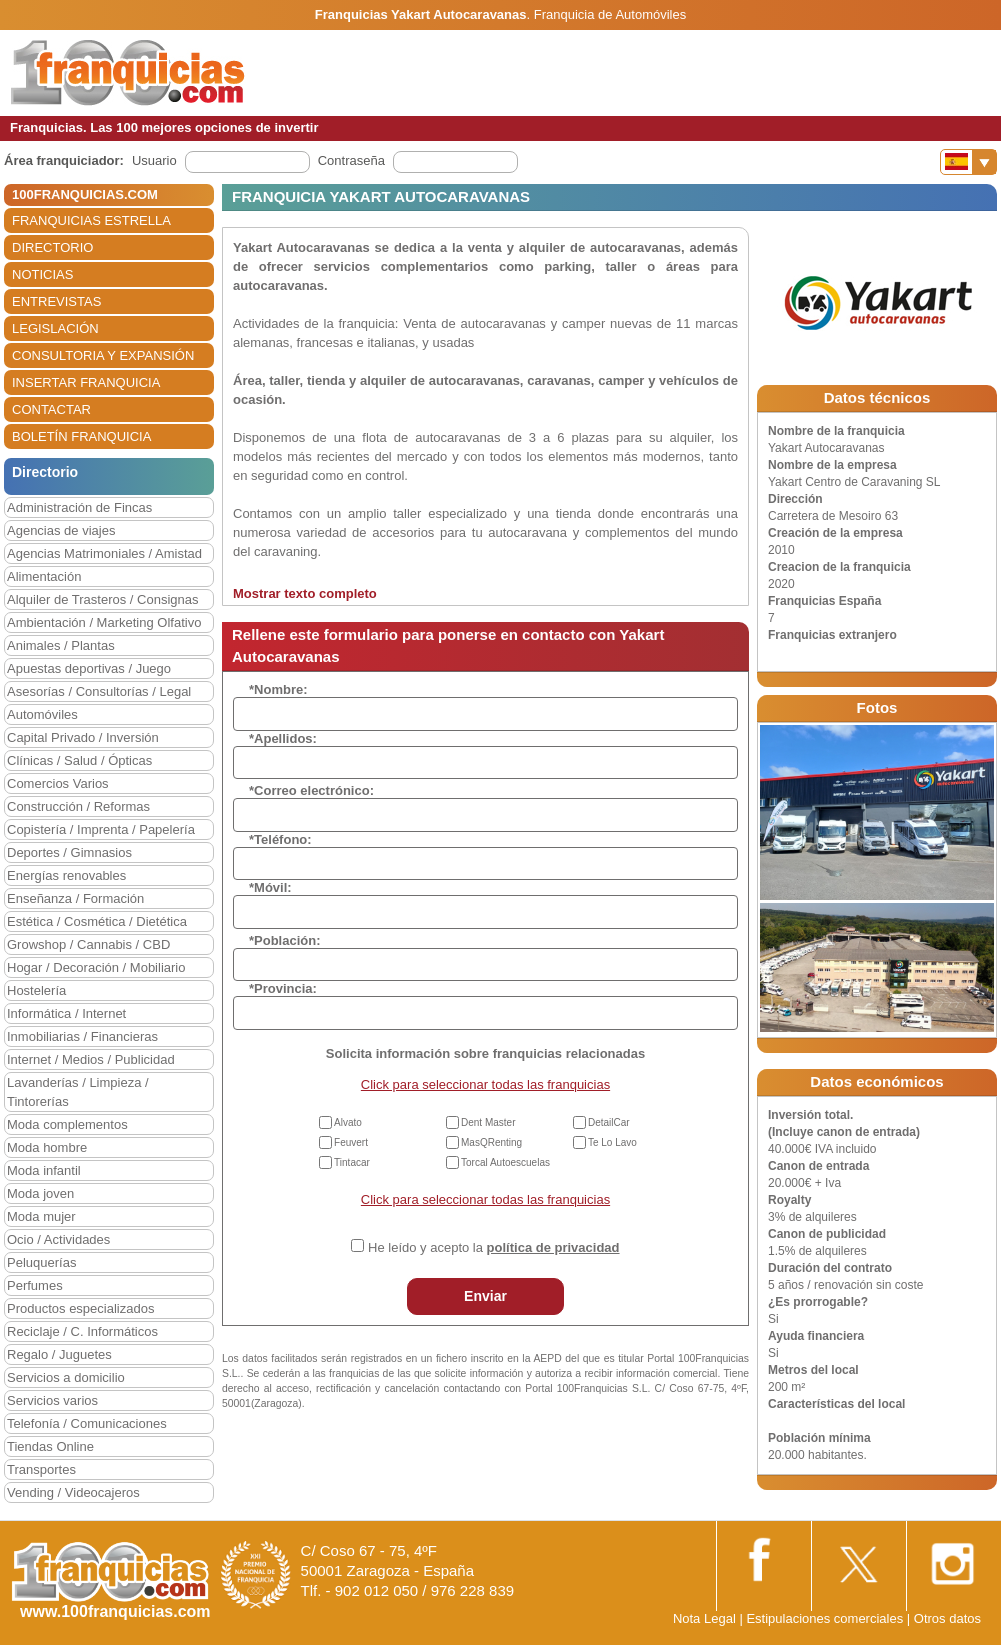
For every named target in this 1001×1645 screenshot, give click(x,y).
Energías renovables (66, 875)
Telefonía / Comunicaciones (87, 1423)
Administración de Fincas (79, 507)
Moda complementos (67, 1124)
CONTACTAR (51, 409)
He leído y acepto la (493, 1247)
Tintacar (352, 1162)
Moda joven (40, 1193)
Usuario (154, 160)
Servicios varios (52, 1400)
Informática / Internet (66, 1013)
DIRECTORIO (52, 247)
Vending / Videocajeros (73, 1492)
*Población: (285, 940)
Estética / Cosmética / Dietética (97, 921)
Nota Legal (704, 1618)
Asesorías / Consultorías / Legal (99, 691)
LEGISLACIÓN (55, 328)
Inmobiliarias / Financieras (82, 1036)
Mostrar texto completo (305, 593)
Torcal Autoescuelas (505, 1162)
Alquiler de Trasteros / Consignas (102, 599)
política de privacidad (553, 1247)
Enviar (485, 1296)
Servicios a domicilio (66, 1377)
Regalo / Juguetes (59, 1354)
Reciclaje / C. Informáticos (82, 1331)
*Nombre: (278, 689)
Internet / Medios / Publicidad (91, 1059)
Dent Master (488, 1122)
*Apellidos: (283, 738)
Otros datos (947, 1618)
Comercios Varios (58, 783)
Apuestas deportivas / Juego (89, 668)
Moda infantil (44, 1170)
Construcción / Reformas (78, 806)
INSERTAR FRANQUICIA (86, 382)
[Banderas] (968, 162)
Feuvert (351, 1142)
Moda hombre (47, 1147)
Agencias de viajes (61, 530)
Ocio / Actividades (58, 1239)
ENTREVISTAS (56, 301)
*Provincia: (283, 988)
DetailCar (609, 1122)
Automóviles (42, 714)
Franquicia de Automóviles (610, 14)
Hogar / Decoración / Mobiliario (96, 967)
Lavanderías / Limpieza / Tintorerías (78, 1092)
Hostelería (36, 990)
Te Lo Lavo (612, 1142)
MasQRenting (491, 1142)
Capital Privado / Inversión (83, 737)
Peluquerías (41, 1262)
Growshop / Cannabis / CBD (88, 944)
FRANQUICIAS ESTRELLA (91, 220)
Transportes (41, 1469)
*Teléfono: (280, 839)
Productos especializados (80, 1308)
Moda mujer (41, 1216)
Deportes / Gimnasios (69, 852)
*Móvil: (270, 887)
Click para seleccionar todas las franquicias (485, 1084)
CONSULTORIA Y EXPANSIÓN (103, 355)
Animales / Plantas (61, 645)
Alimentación (44, 576)
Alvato (348, 1122)
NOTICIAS (42, 274)
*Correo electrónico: (311, 790)
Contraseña (351, 160)
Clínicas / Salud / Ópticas (79, 760)
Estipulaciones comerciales (826, 1618)
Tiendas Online (50, 1446)
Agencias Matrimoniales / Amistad (104, 553)
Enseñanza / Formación (75, 898)
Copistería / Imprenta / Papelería (101, 829)
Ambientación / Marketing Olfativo (104, 622)
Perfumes (35, 1285)
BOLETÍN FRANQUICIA (81, 436)
